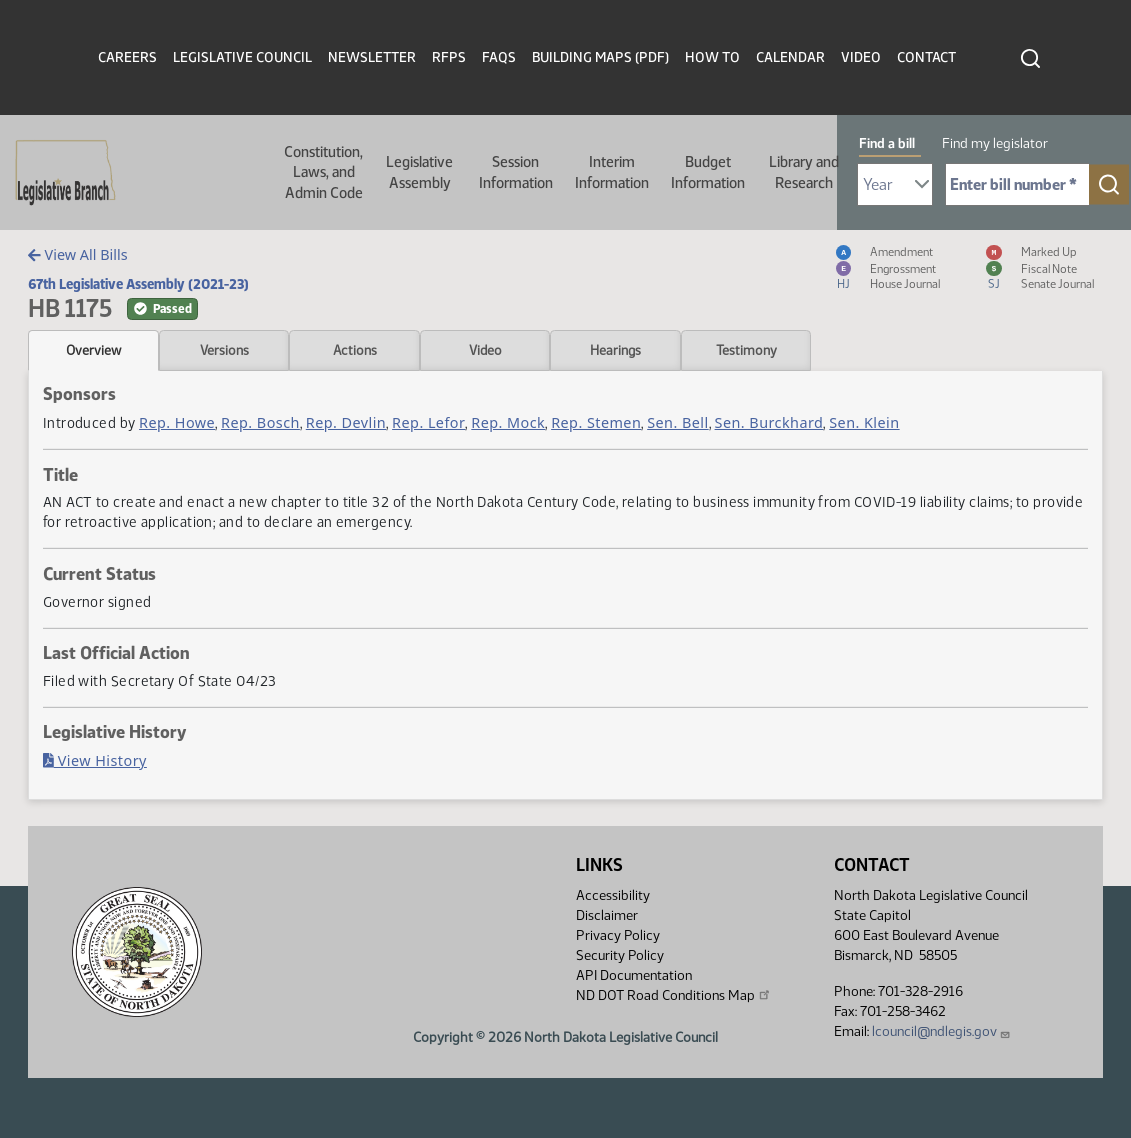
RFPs (449, 57)
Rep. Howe (177, 422)
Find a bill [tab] (887, 143)
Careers (127, 57)
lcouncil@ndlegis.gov (941, 1031)
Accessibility (613, 895)
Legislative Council (242, 57)
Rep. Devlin (346, 422)
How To (712, 57)
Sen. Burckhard (769, 422)
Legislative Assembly (419, 172)
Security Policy (620, 955)
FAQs (499, 57)
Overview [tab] (93, 350)
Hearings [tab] (615, 350)
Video (861, 57)
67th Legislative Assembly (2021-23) (138, 284)
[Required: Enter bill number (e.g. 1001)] (1017, 184)
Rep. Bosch (260, 422)
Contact (926, 57)
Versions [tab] (224, 350)
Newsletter (372, 57)
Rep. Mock (508, 422)
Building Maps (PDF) (600, 57)
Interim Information (612, 172)
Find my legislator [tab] (995, 143)
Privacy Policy (618, 935)
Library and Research (804, 172)
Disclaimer (607, 915)
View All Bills (77, 254)
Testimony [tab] (746, 350)
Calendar (790, 57)
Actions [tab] (355, 350)
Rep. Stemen (596, 422)
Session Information (516, 172)
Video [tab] (485, 350)
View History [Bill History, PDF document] (95, 760)
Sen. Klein (864, 422)
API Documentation (634, 975)
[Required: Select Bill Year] (895, 184)
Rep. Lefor (428, 422)
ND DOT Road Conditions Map (674, 995)
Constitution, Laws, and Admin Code (323, 172)
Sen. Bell (677, 422)
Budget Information (708, 172)
